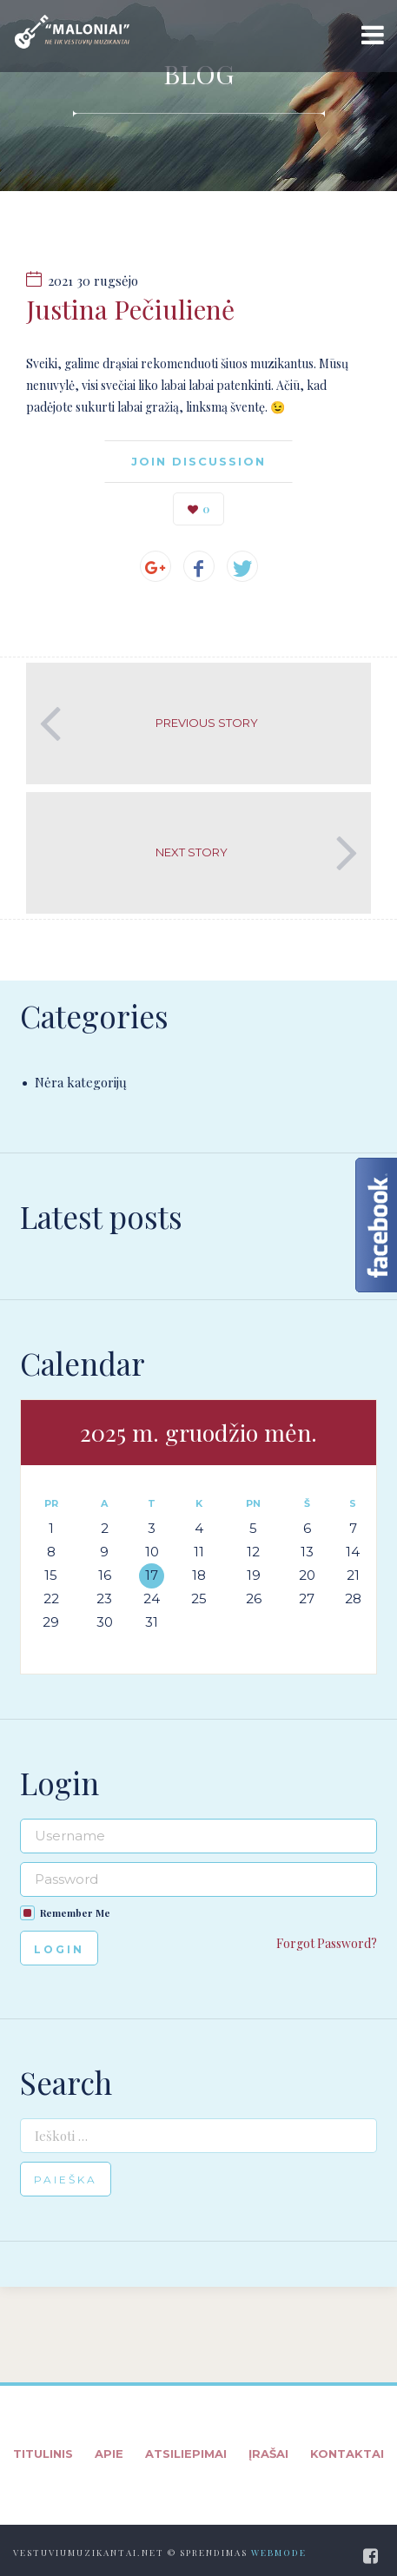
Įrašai (268, 2453)
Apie (109, 2453)
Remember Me (75, 1912)
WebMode (279, 2552)
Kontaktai (347, 2453)
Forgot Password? (326, 1943)
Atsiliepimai (186, 2453)
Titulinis (43, 2453)
